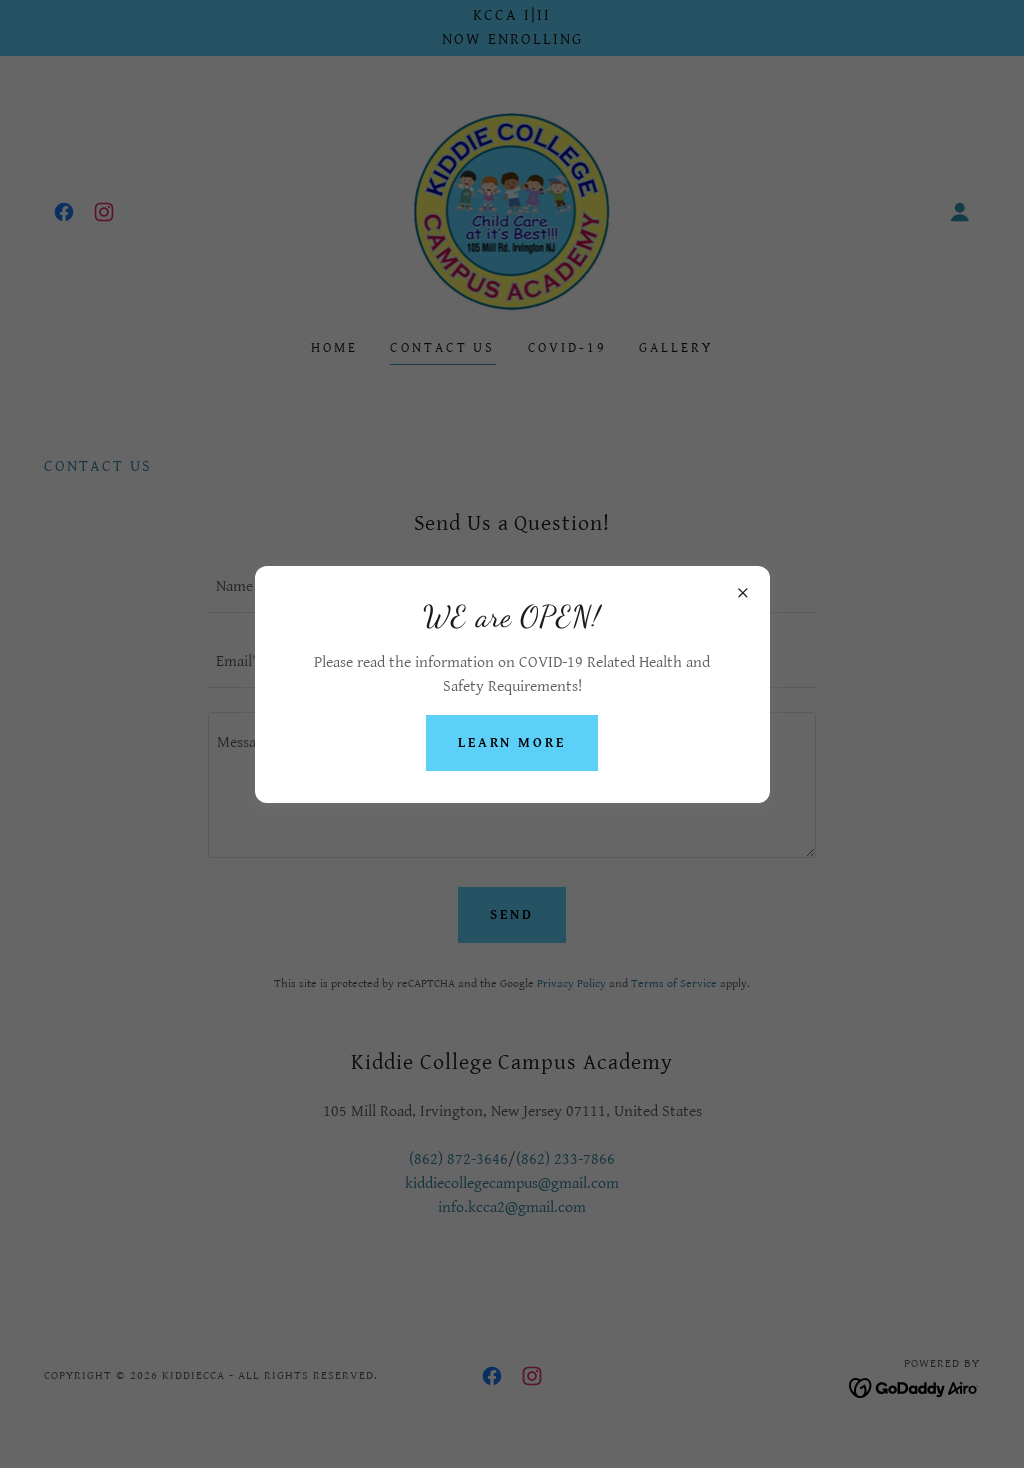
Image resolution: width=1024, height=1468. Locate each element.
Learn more (512, 743)
